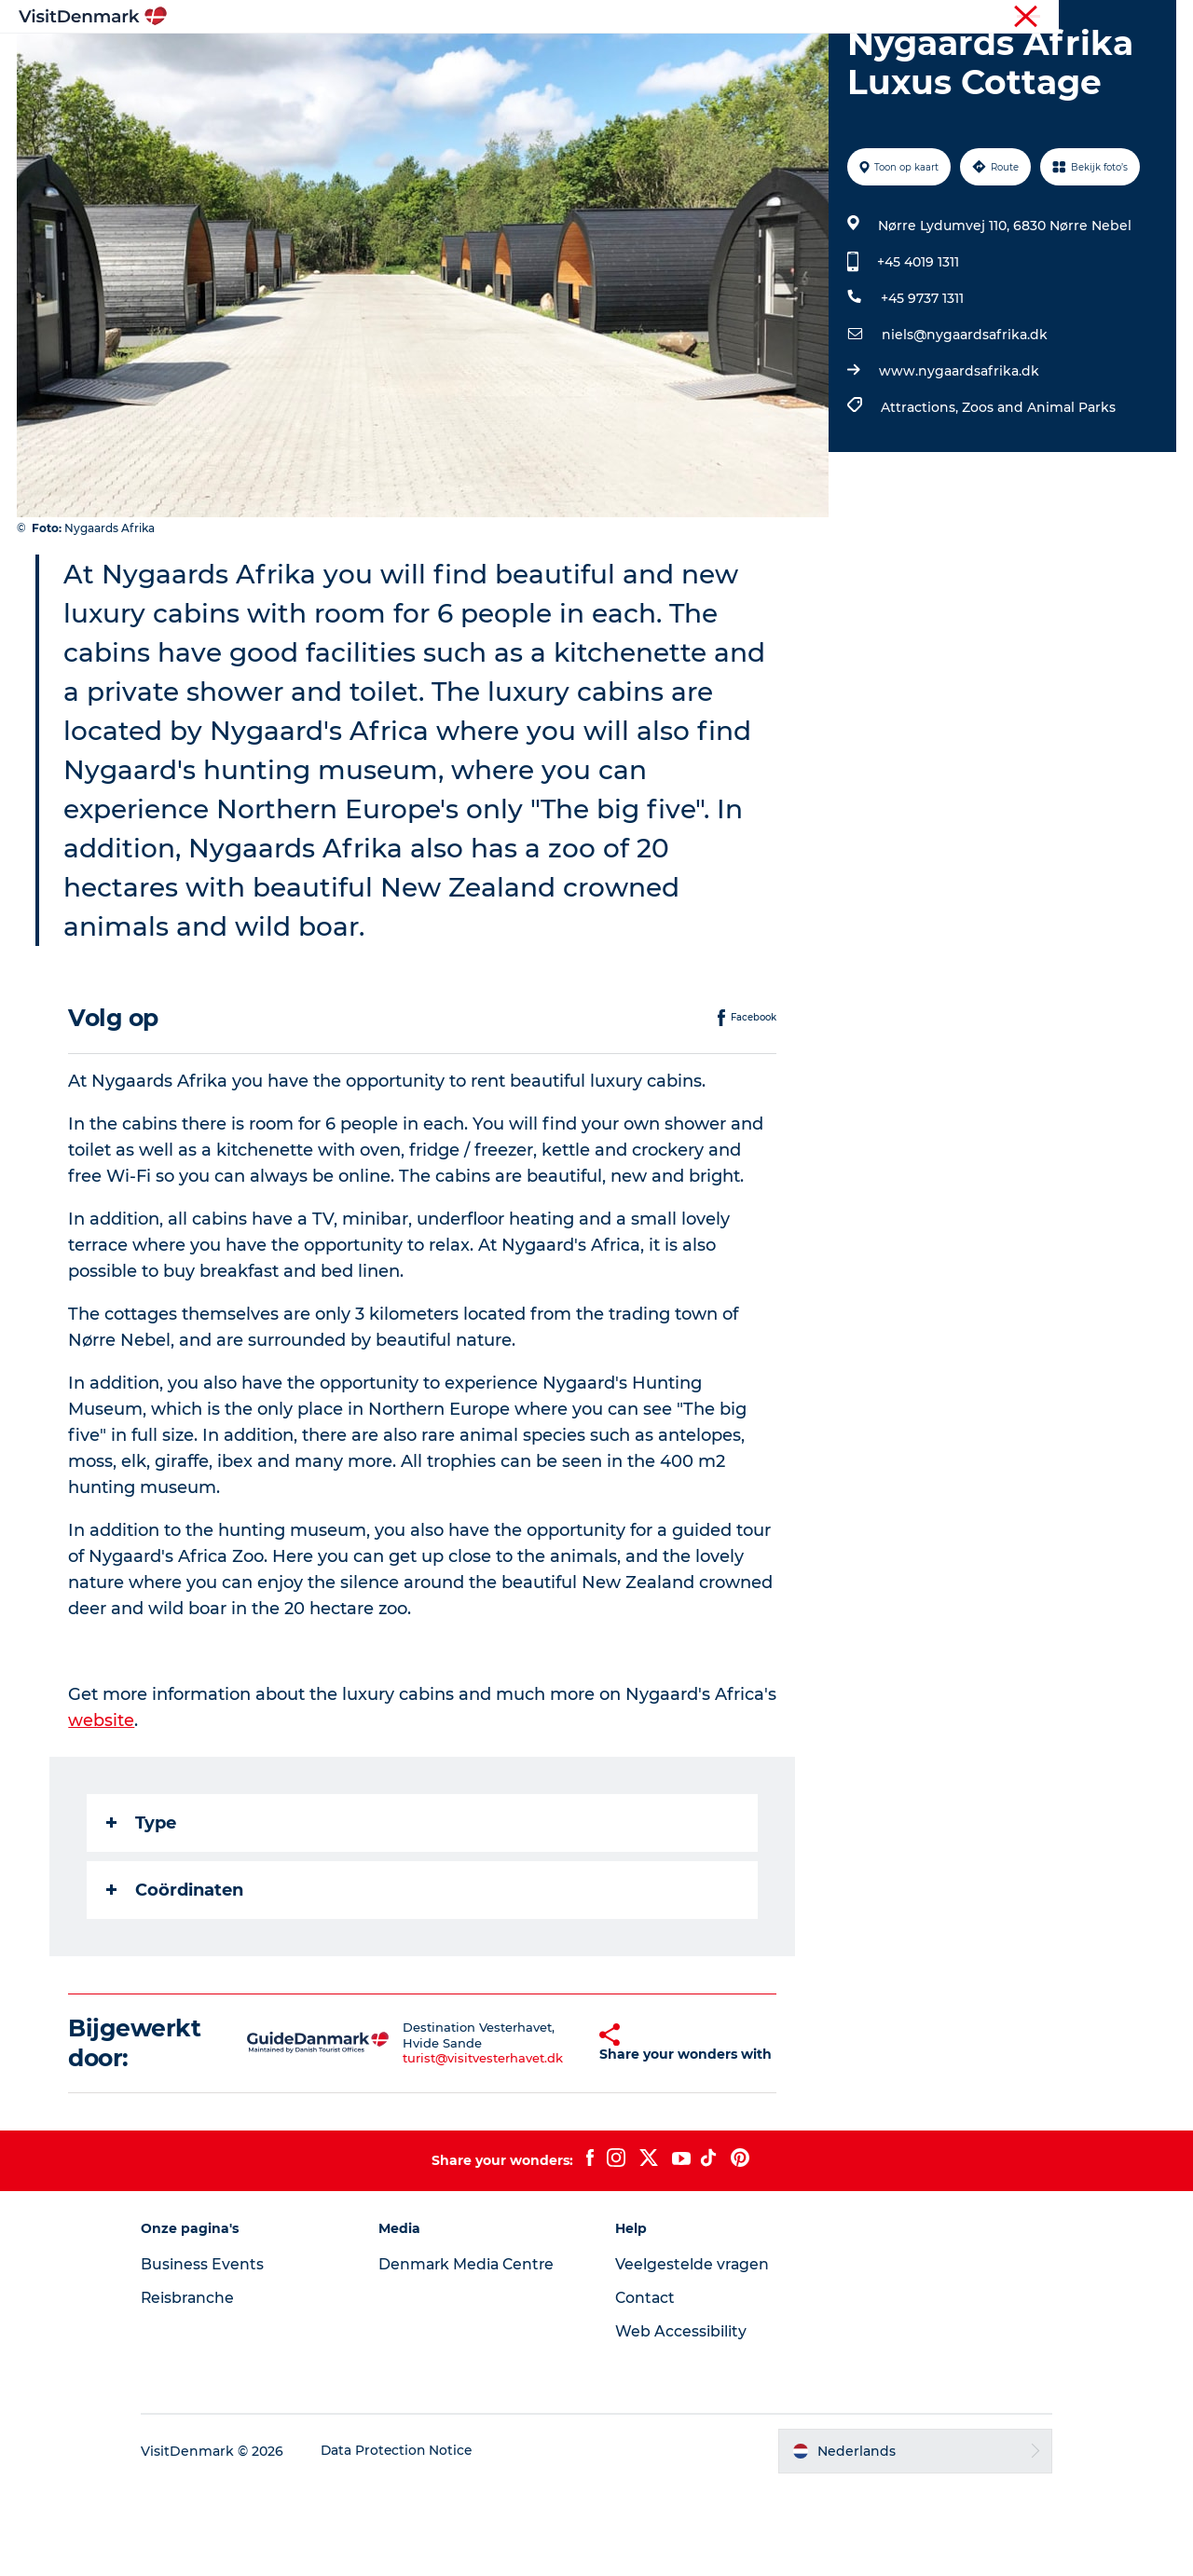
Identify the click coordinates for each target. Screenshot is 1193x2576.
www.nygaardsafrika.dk (958, 459)
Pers (1162, 17)
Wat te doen (587, 60)
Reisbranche (1097, 17)
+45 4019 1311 (917, 350)
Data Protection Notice (413, 2539)
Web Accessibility (681, 2420)
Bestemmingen (461, 60)
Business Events (218, 2353)
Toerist (1026, 17)
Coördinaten (175, 1978)
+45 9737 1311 (921, 386)
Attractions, (920, 495)
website (102, 1809)
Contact (646, 2386)
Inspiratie (345, 60)
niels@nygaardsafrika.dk (964, 423)
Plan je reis (843, 60)
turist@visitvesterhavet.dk (461, 2147)
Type (142, 1911)
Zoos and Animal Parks (1038, 495)
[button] (565, 2131)
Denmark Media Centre (476, 2353)
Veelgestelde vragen (693, 2353)
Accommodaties (718, 60)
